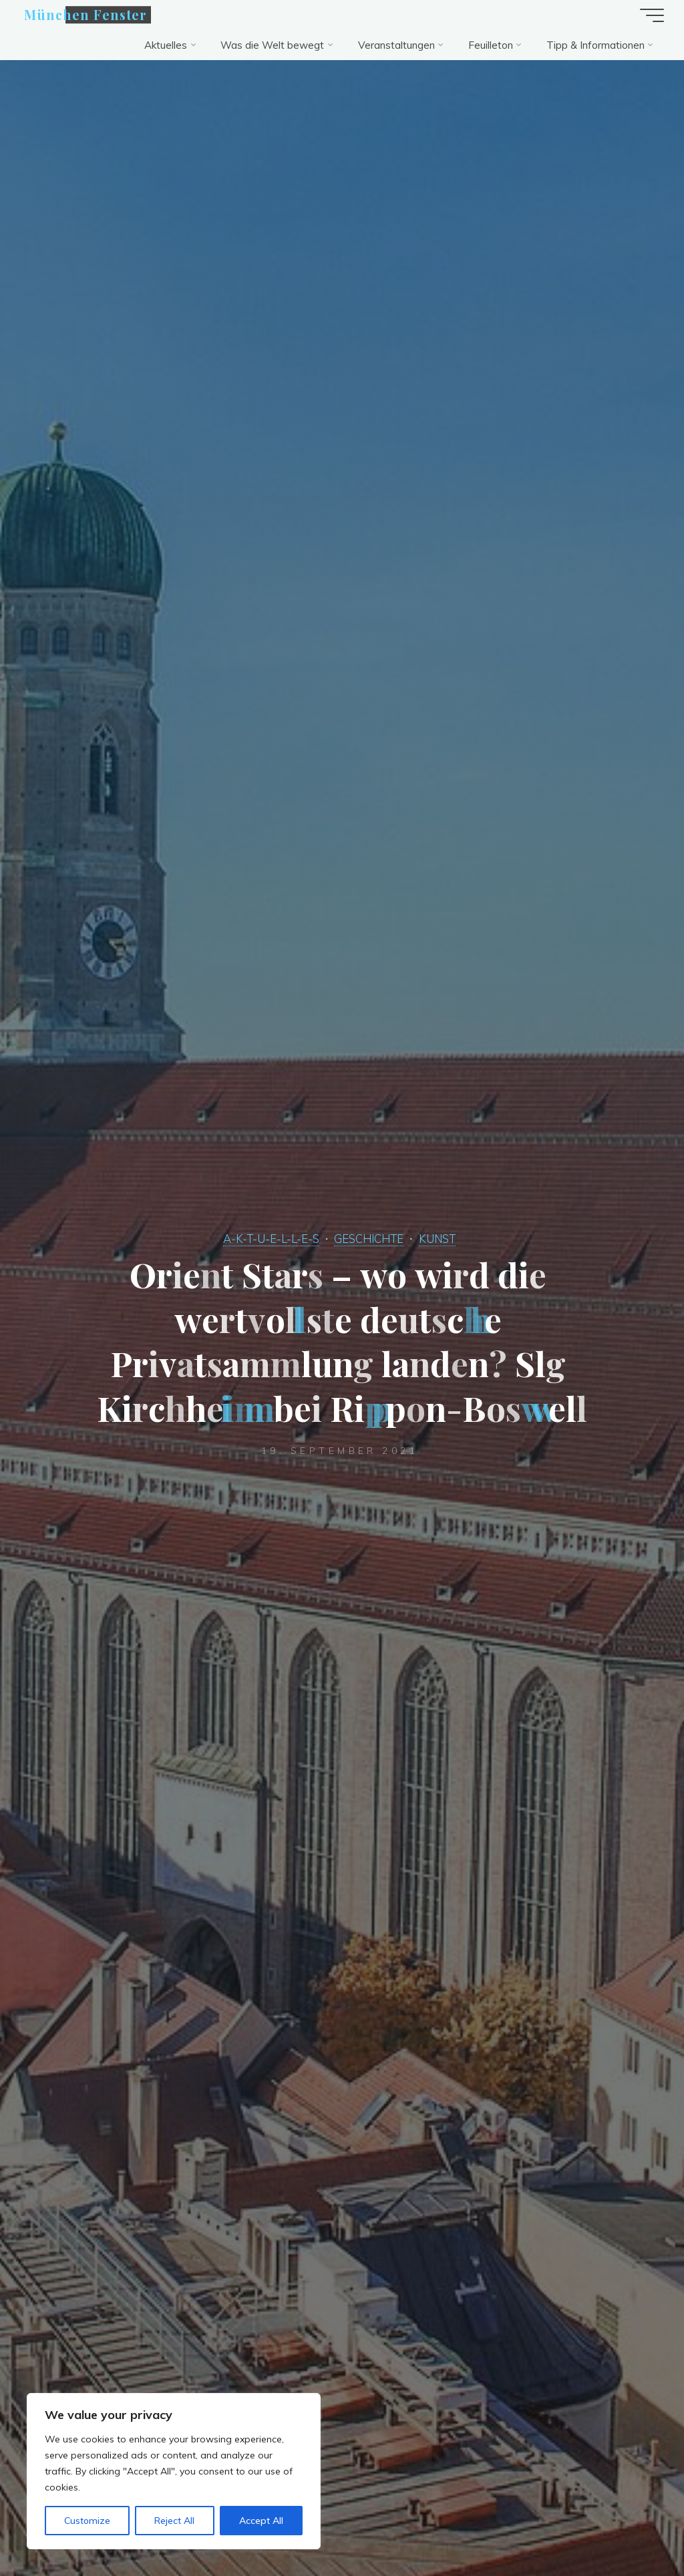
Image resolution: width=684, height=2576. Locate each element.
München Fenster (85, 14)
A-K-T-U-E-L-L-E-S (271, 1239)
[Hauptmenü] (652, 15)
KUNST (437, 1239)
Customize (87, 2521)
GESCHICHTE (368, 1239)
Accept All (261, 2521)
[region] (174, 2471)
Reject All (174, 2521)
